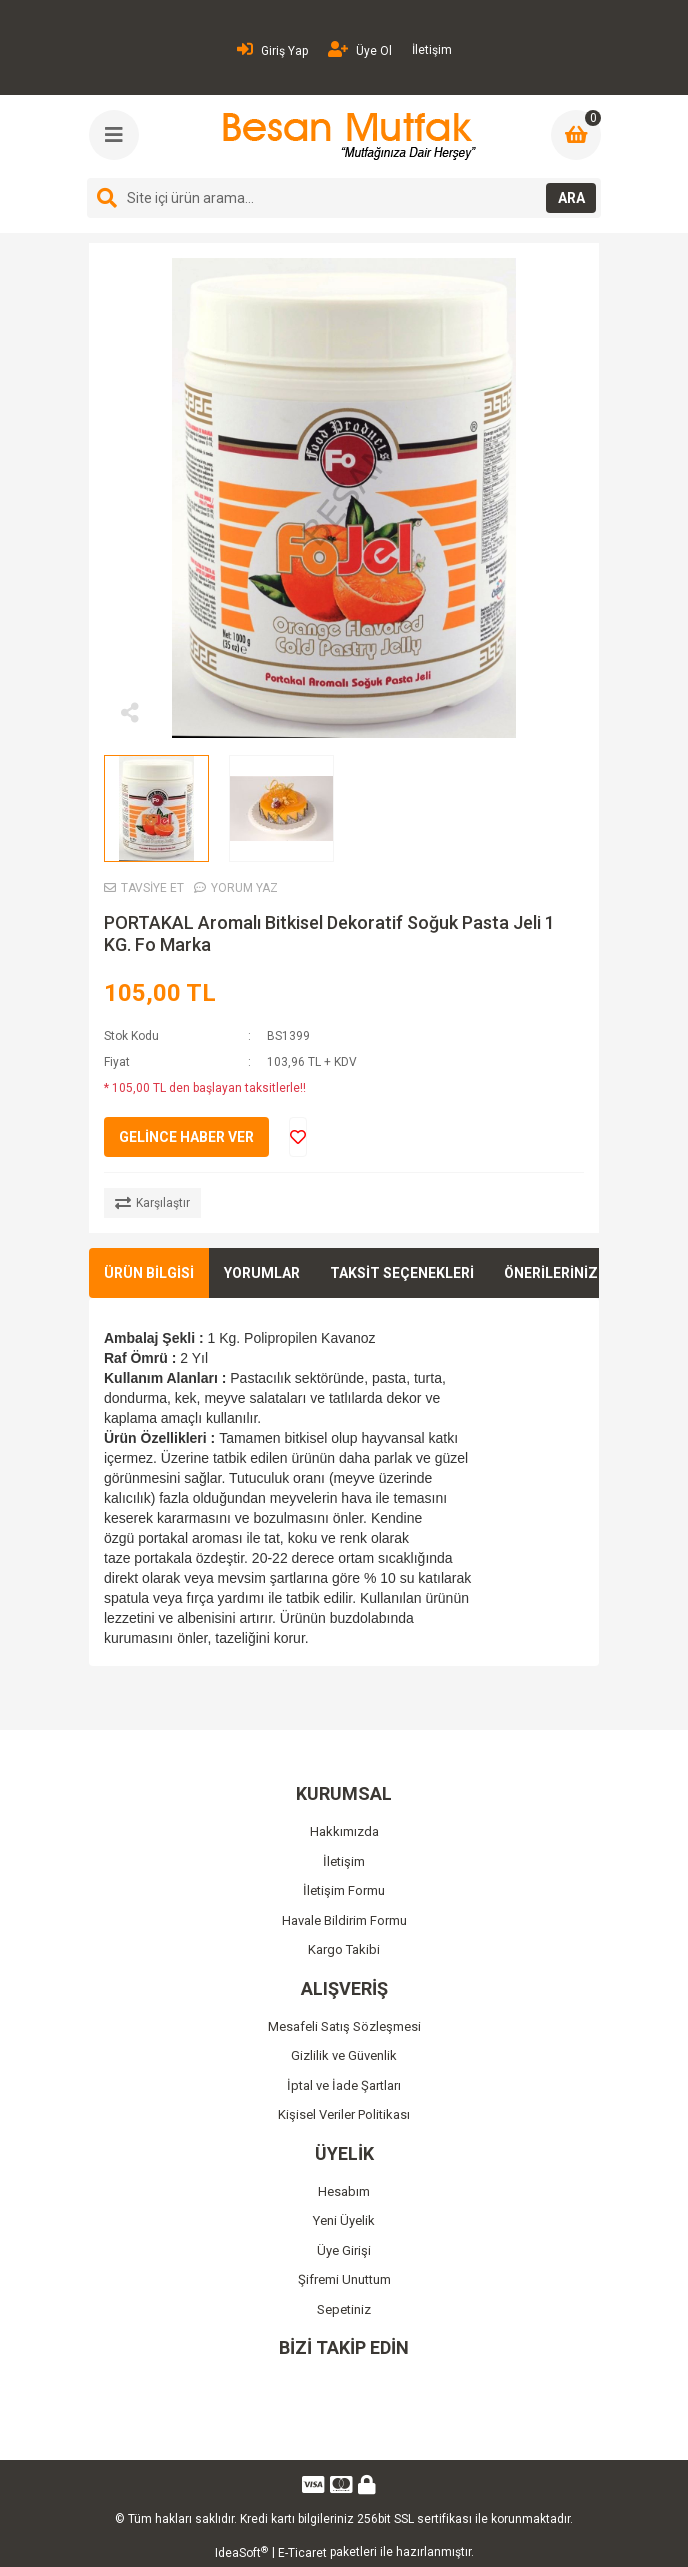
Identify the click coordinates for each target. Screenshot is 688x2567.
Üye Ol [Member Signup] (360, 49)
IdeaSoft (241, 2553)
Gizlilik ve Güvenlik (344, 2055)
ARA (571, 198)
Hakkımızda (344, 1831)
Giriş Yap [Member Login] (272, 49)
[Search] (344, 198)
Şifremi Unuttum (344, 2279)
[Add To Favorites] (298, 1137)
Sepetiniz (344, 2309)
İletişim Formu (344, 1890)
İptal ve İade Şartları (344, 2085)
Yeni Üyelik (344, 2220)
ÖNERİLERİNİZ (551, 1273)
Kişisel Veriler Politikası (344, 2114)
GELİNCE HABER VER (186, 1137)
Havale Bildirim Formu (344, 1920)
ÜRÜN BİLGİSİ (149, 1273)
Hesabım (344, 2191)
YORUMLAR (262, 1273)
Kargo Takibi (344, 1949)
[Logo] (346, 136)
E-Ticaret (302, 2553)
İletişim (432, 50)
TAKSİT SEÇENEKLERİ (402, 1273)
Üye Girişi (344, 2250)
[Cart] (576, 135)
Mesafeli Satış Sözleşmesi (344, 2026)
